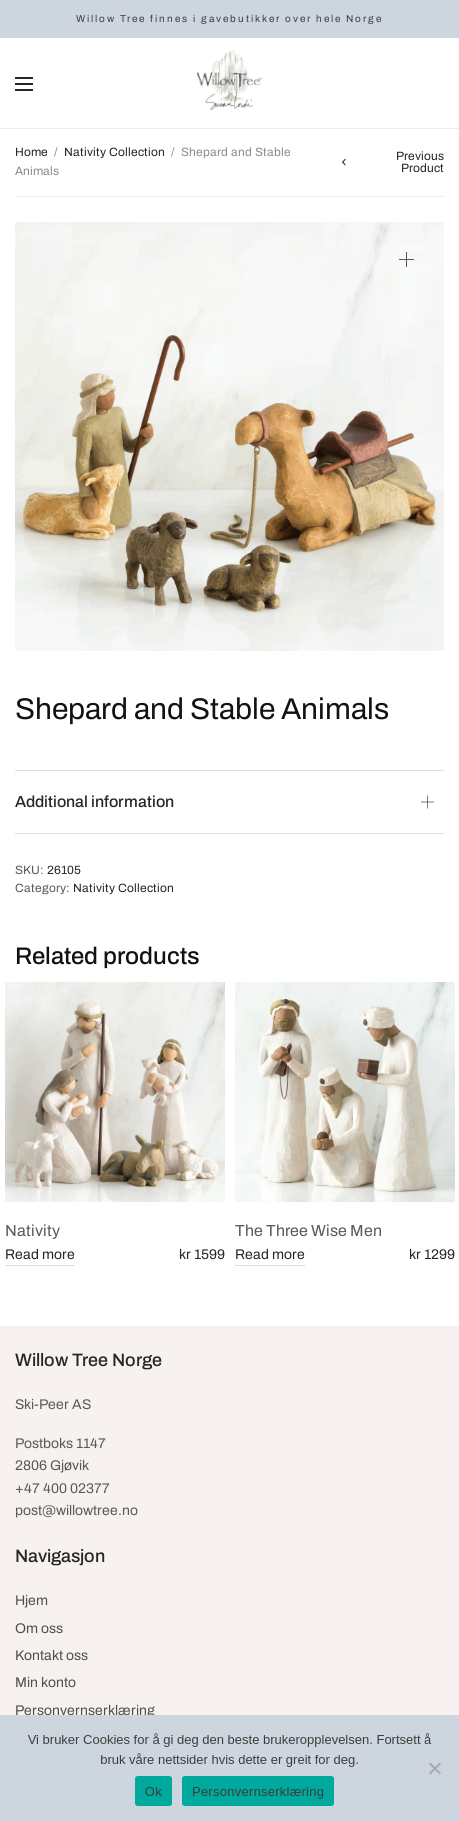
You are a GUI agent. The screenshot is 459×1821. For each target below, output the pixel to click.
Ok (153, 1791)
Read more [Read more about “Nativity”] (40, 1254)
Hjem (31, 1600)
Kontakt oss (51, 1655)
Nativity (32, 1230)
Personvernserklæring (85, 1710)
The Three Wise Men (308, 1230)
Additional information (94, 801)
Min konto (45, 1682)
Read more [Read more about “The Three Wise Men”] (270, 1254)
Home (31, 152)
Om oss (39, 1628)
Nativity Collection (114, 152)
